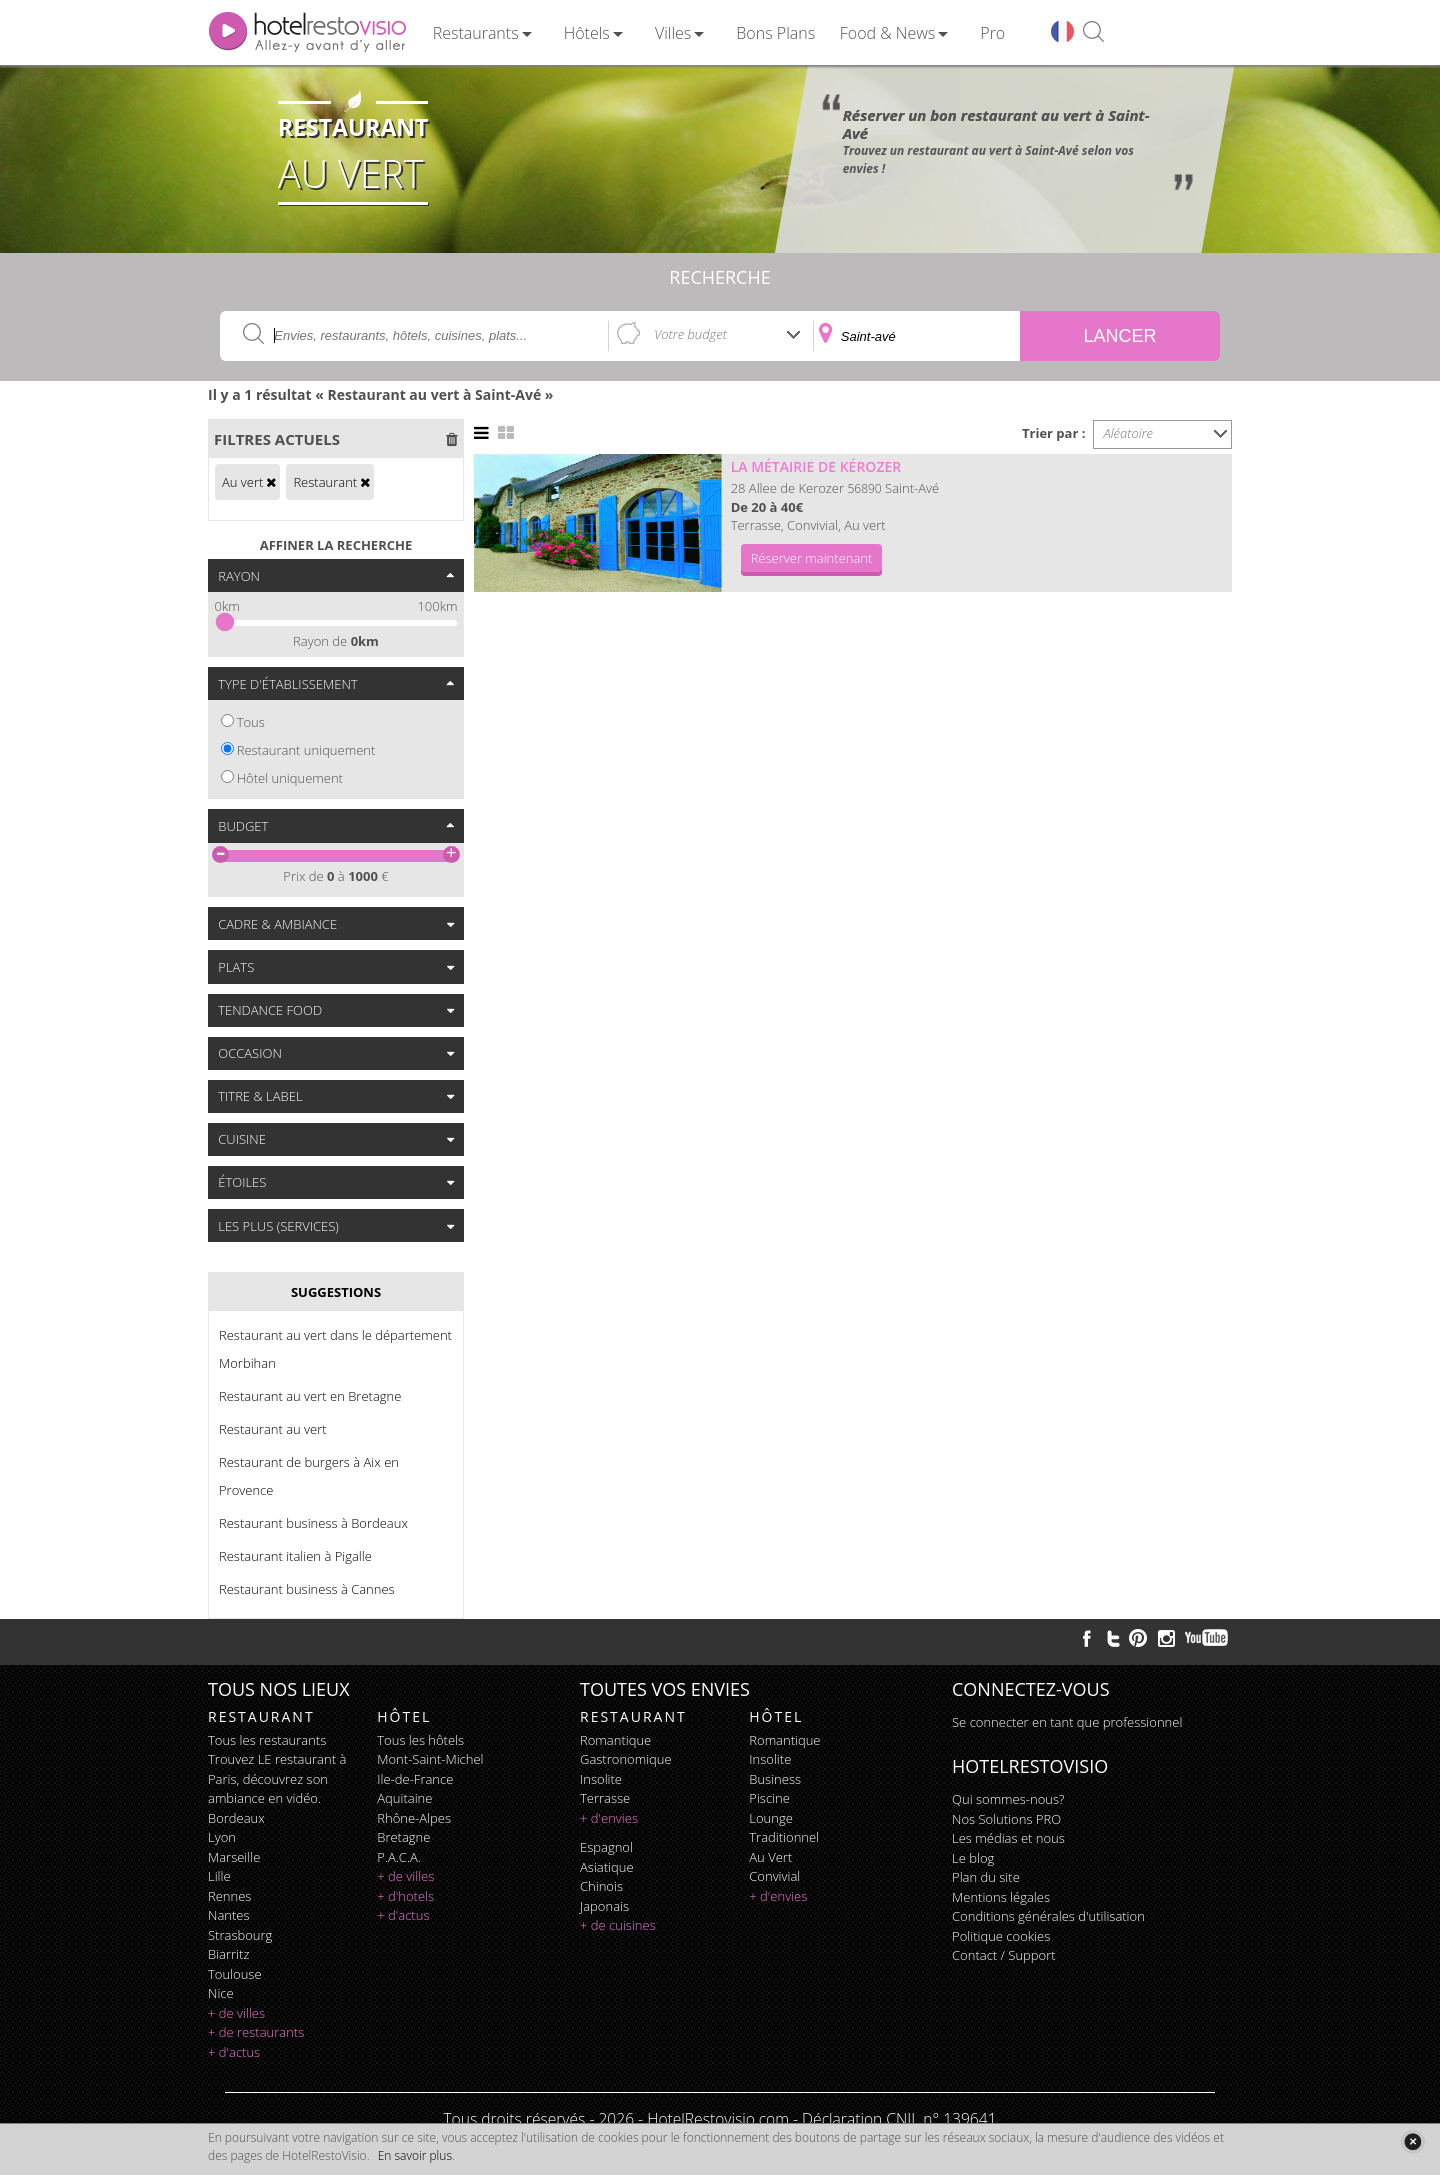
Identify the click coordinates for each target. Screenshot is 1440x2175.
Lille (219, 1876)
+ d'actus (234, 2052)
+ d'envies (609, 1818)
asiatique (607, 1867)
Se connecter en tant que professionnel (1067, 1722)
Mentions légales (1001, 1897)
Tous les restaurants (267, 1740)
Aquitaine (404, 1798)
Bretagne (403, 1837)
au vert (770, 1857)
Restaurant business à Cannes (307, 1589)
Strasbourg (240, 1935)
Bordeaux (236, 1818)
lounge (771, 1818)
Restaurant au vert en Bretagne (310, 1396)
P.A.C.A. (399, 1857)
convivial (774, 1876)
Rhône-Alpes (414, 1818)
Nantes (228, 1915)
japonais (604, 1906)
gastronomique (626, 1759)
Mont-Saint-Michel (430, 1759)
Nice (221, 1993)
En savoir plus (415, 2155)
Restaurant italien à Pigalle (295, 1556)
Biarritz (228, 1954)
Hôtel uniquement (290, 778)
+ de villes (236, 2013)
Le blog (973, 1858)
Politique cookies (1001, 1936)
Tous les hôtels (420, 1740)
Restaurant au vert (273, 1429)
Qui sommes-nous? (1008, 1799)
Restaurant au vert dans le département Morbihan (335, 1349)
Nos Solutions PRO (1006, 1819)
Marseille (234, 1857)
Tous (251, 722)
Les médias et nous (1008, 1838)
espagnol (606, 1847)
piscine (769, 1798)
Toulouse (235, 1974)
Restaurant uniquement (306, 750)
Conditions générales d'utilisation (1048, 1916)
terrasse (605, 1798)
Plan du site (986, 1877)
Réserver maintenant (812, 558)
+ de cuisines (618, 1925)
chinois (601, 1886)
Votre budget (690, 334)
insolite (601, 1779)
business (775, 1779)
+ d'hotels (405, 1896)
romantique (615, 1740)
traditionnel (784, 1837)
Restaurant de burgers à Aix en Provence (309, 1476)
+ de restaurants (256, 2032)
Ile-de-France (415, 1779)
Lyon (222, 1837)
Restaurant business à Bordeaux (313, 1523)
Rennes (229, 1896)
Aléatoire (1129, 433)
